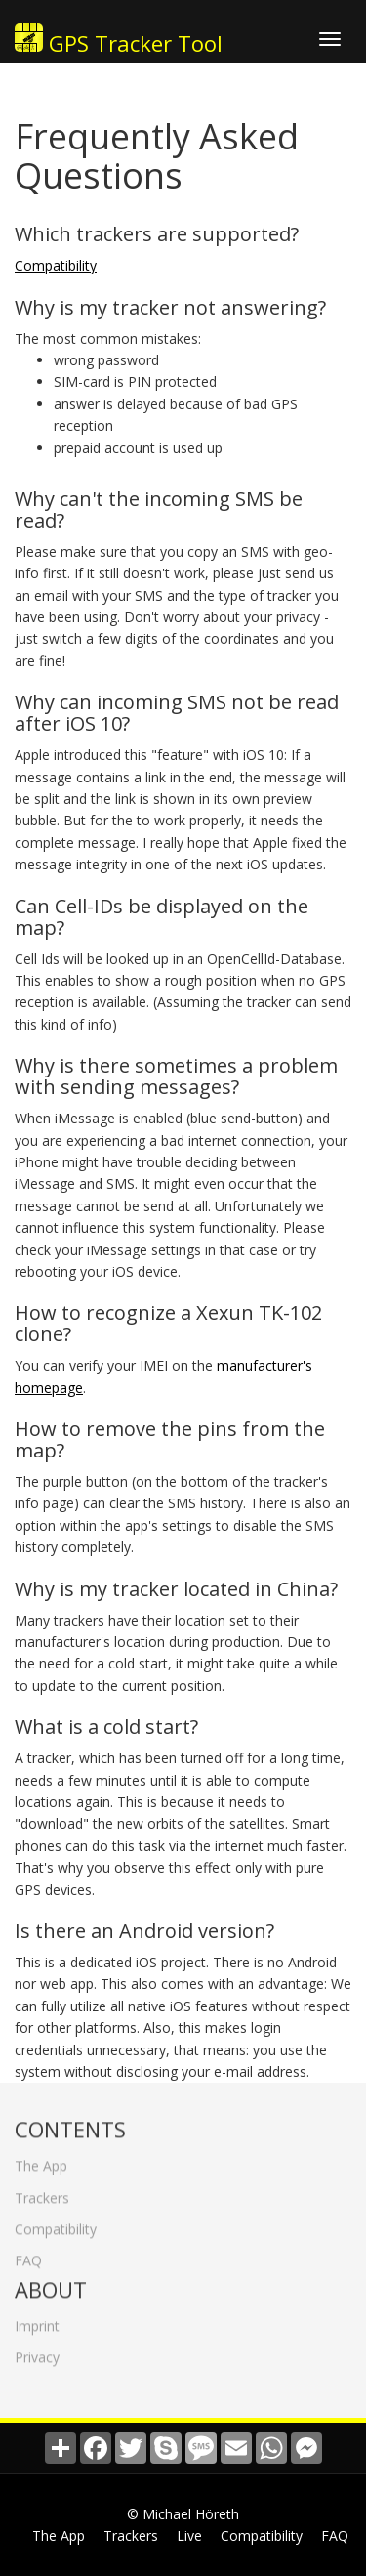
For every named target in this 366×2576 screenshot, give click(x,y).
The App (41, 2161)
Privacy (37, 2352)
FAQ (28, 2256)
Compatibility (56, 265)
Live (189, 2535)
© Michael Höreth (183, 2514)
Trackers (42, 2192)
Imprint (37, 2320)
